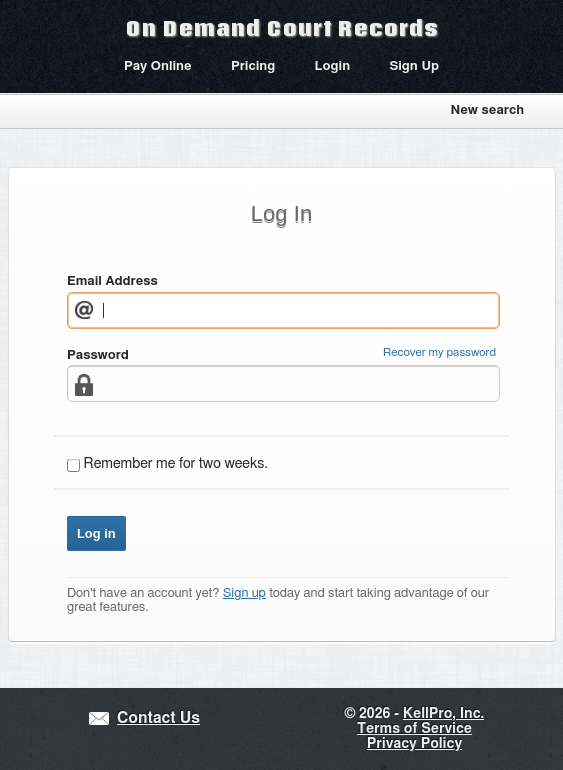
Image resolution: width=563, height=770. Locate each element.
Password (98, 355)
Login (333, 66)
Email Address (112, 281)
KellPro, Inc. (443, 714)
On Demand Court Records (282, 28)
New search (487, 110)
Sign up (244, 593)
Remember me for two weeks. (176, 464)
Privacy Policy (414, 744)
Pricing (253, 66)
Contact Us (158, 718)
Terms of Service (414, 729)
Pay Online (158, 66)
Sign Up (414, 66)
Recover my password (439, 352)
